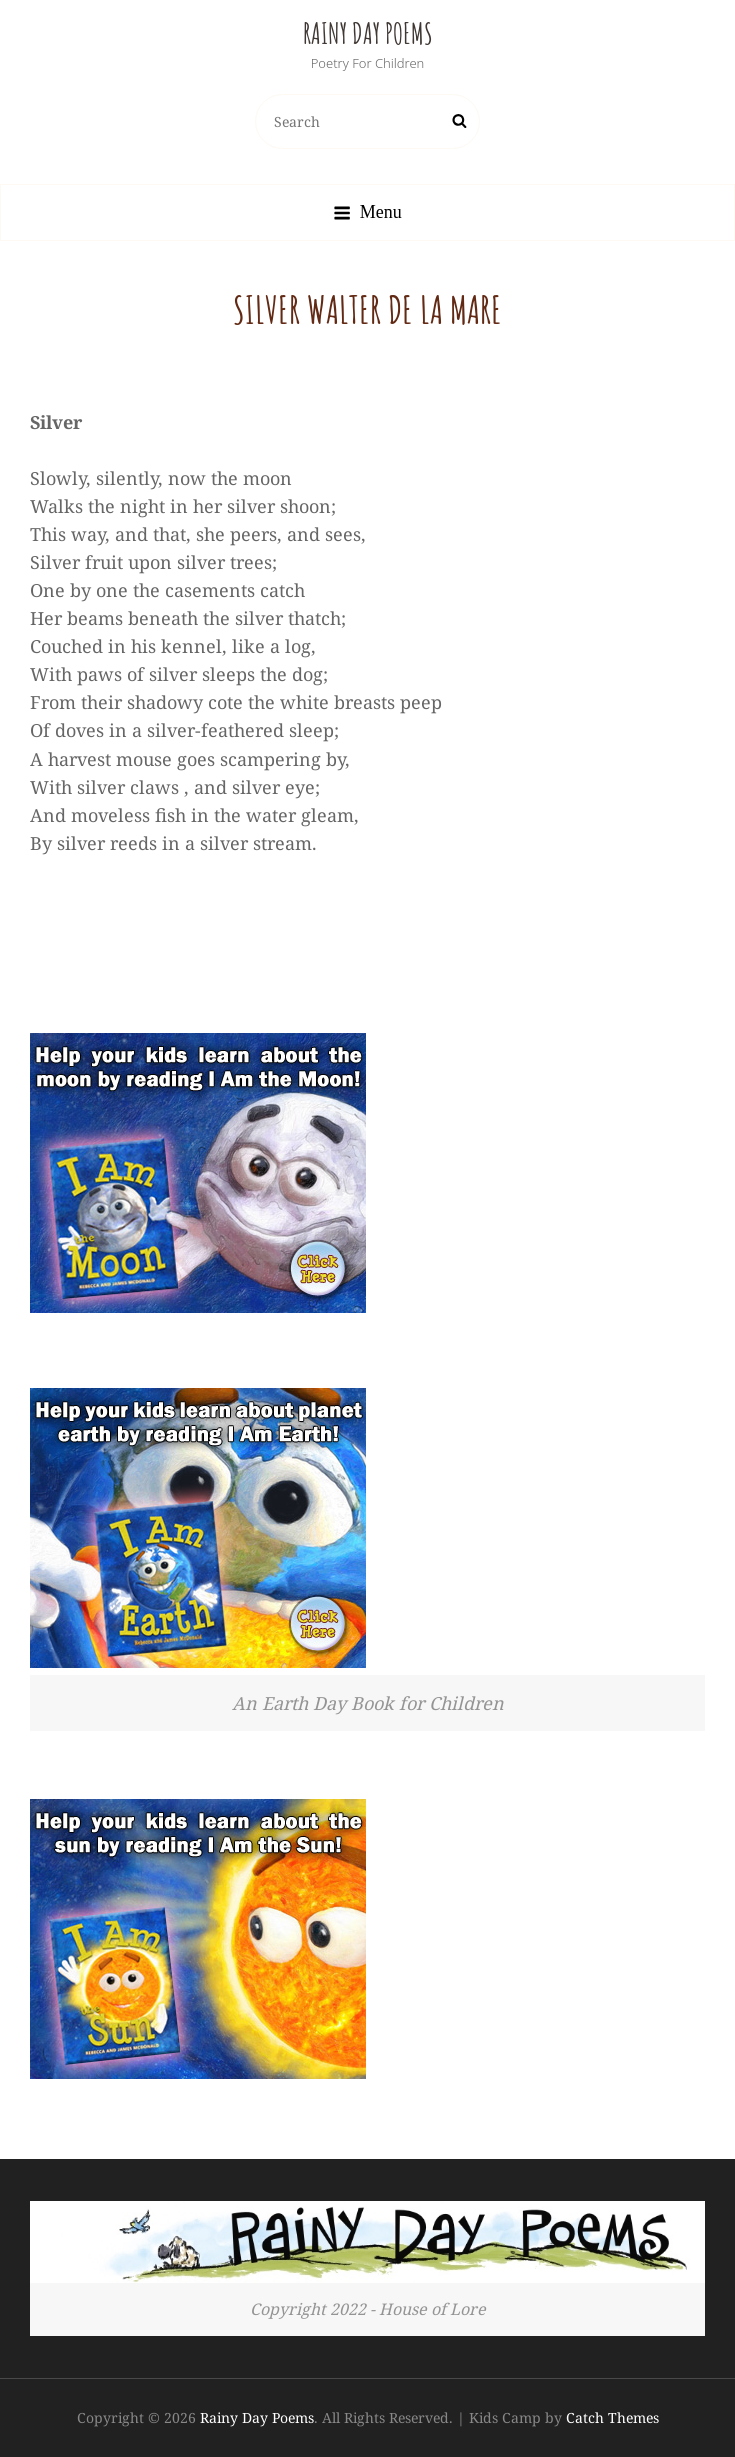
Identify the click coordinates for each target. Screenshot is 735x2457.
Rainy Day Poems (368, 33)
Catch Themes (612, 2417)
